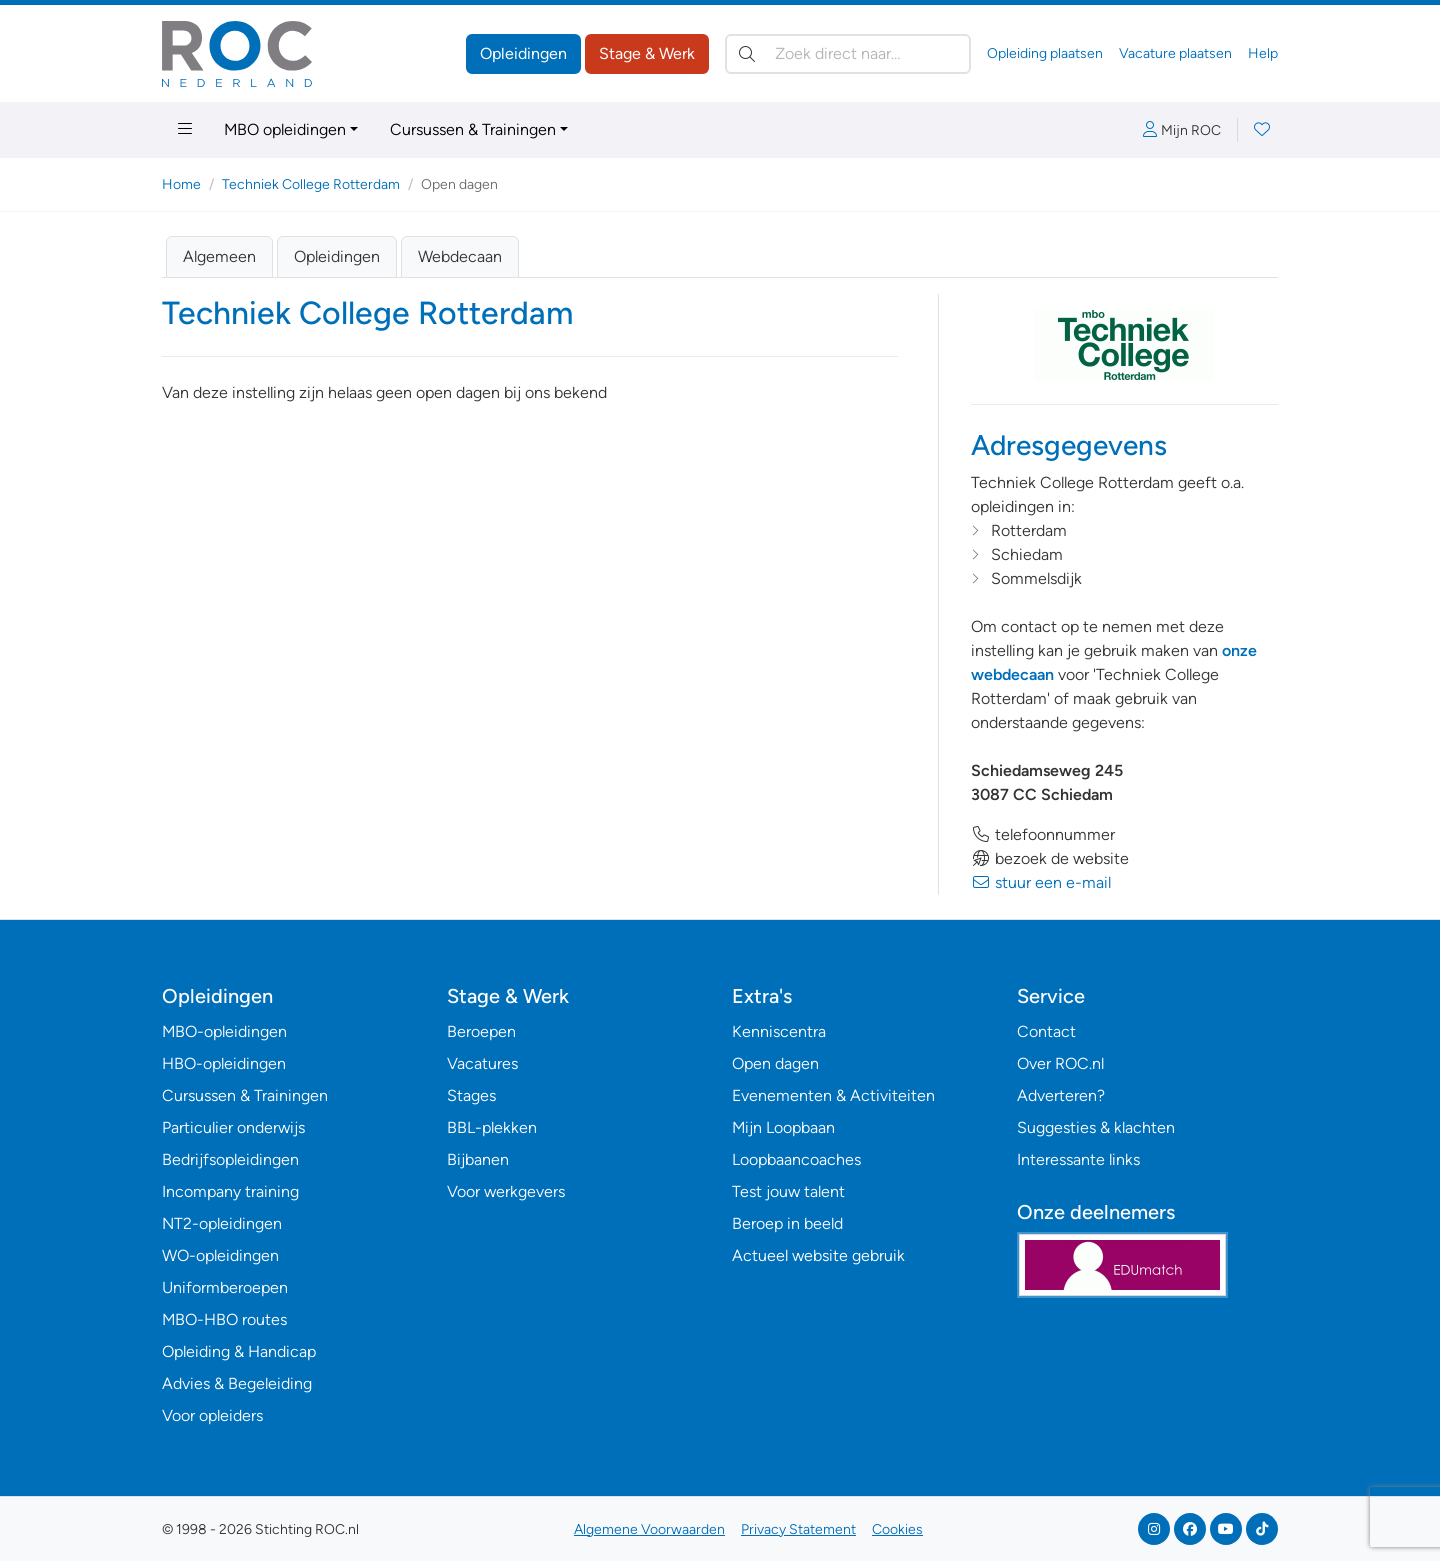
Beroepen (481, 1031)
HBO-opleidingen (224, 1063)
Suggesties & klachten (1096, 1127)
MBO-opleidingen (224, 1031)
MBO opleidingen (285, 129)
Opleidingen (523, 53)
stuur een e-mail (1041, 882)
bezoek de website (1050, 858)
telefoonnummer (1043, 834)
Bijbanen (478, 1159)
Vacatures (482, 1063)
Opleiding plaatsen (1045, 53)
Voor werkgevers (506, 1191)
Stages (471, 1095)
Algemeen (219, 256)
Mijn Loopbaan (783, 1127)
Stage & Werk (647, 53)
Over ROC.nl (1060, 1063)
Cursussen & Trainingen (473, 129)
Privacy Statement (798, 1529)
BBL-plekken (492, 1127)
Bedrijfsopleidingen (230, 1159)
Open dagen (775, 1063)
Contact (1046, 1031)
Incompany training (230, 1191)
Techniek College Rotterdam (311, 184)
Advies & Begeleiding (237, 1383)
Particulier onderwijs (233, 1127)
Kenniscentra (779, 1031)
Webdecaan (460, 256)
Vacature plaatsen (1175, 53)
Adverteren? (1061, 1095)
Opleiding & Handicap (239, 1351)
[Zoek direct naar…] (848, 54)
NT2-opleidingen (222, 1223)
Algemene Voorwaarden (649, 1529)
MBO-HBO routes (224, 1319)
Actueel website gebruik (818, 1255)
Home (181, 184)
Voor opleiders (212, 1415)
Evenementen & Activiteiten (833, 1095)
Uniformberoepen (225, 1287)
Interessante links (1078, 1159)
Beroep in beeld (787, 1223)
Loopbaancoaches (796, 1159)
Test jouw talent (788, 1191)
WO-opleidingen (220, 1255)
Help (1263, 53)
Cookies (897, 1529)
